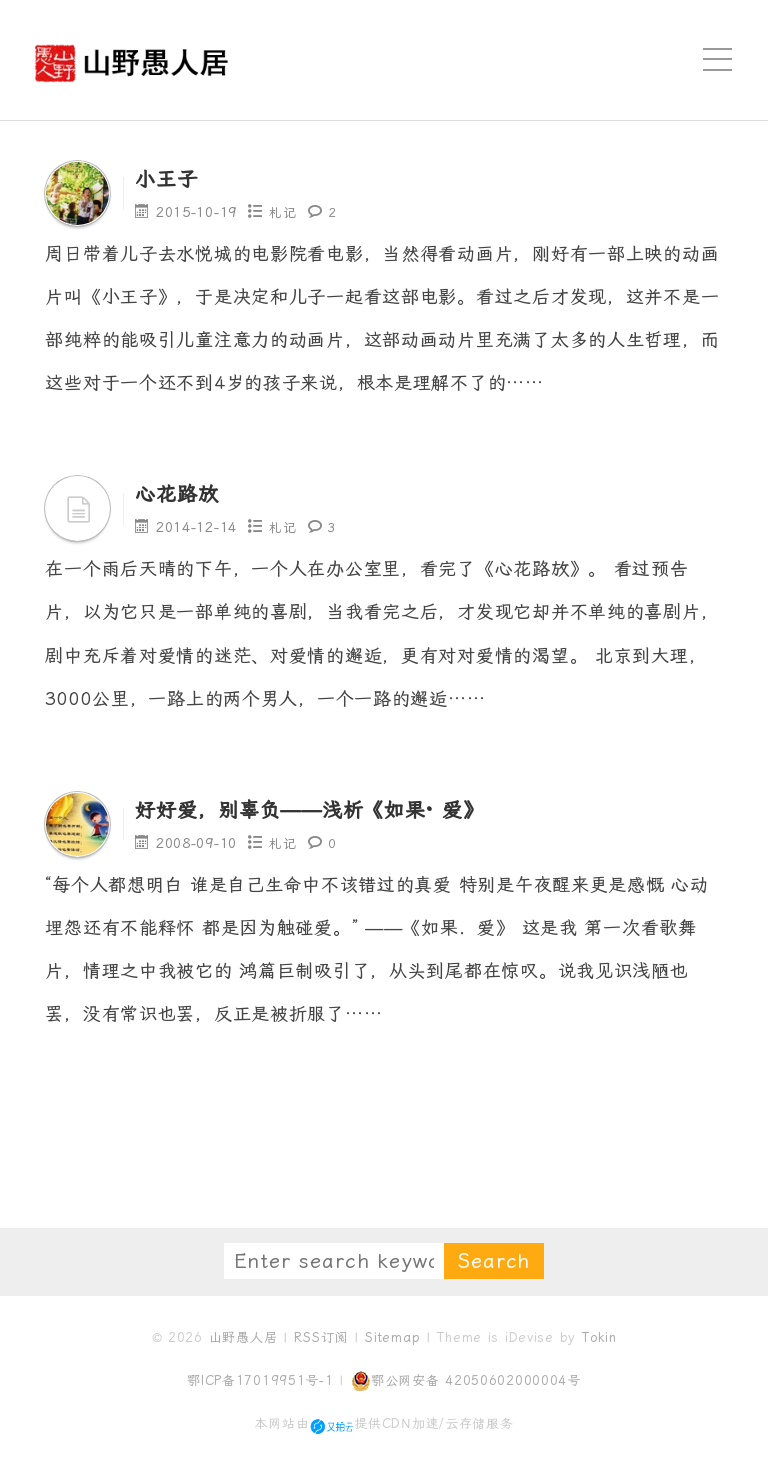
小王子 (172, 178)
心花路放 (184, 493)
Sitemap (392, 1337)
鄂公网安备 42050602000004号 (466, 1381)
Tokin (599, 1337)
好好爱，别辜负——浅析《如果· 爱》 (343, 809)
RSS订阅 (321, 1337)
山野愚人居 (243, 1337)
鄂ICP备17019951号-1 (260, 1380)
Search (494, 1261)
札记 (283, 212)
